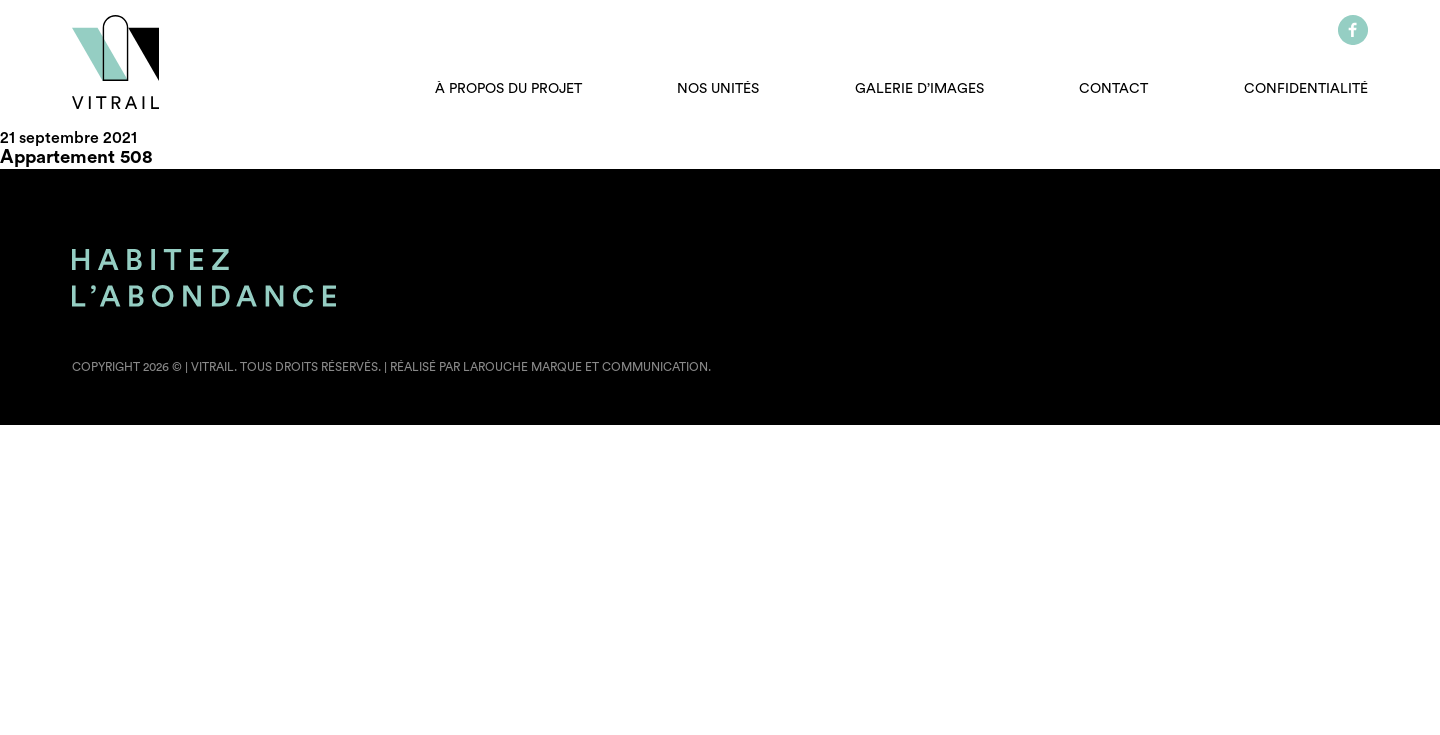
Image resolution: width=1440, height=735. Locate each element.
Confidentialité (1306, 89)
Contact (1113, 89)
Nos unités (718, 89)
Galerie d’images (919, 89)
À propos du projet (508, 89)
